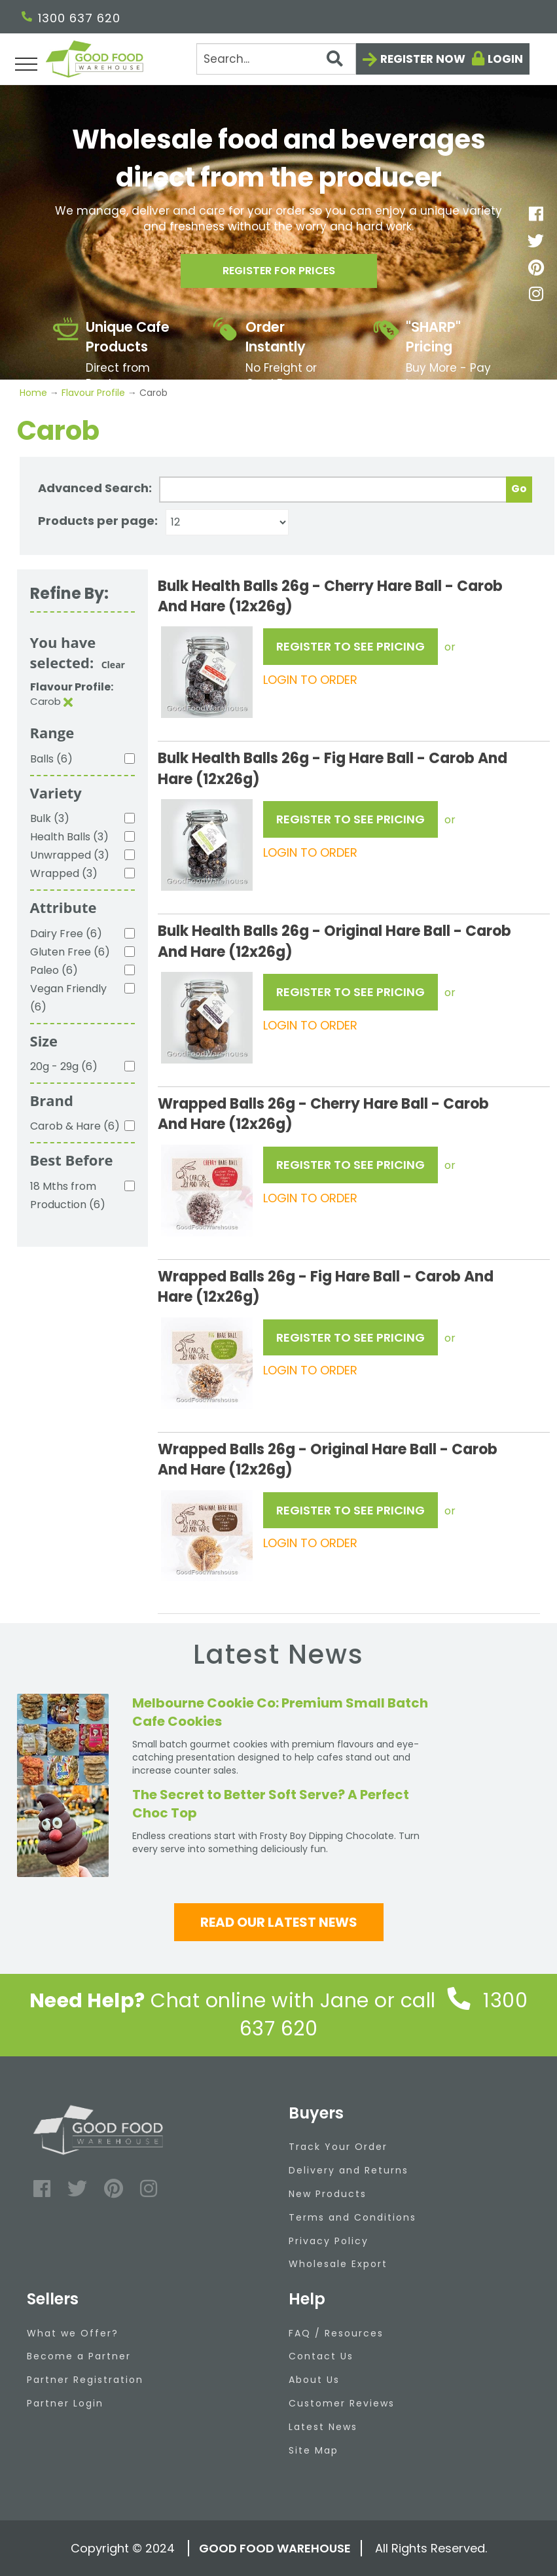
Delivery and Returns (348, 2170)
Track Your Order (338, 2146)
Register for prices (279, 274)
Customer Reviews (342, 2403)
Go (519, 488)
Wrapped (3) (64, 873)
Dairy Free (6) (66, 933)
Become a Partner (79, 2356)
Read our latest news (278, 1922)
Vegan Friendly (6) (68, 997)
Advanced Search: (95, 488)
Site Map (313, 2450)
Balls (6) (51, 758)
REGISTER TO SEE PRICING (350, 646)
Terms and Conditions (352, 2217)
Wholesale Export (338, 2263)
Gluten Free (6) (70, 951)
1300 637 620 (71, 18)
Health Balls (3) (69, 836)
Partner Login (65, 2403)
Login (505, 59)
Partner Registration (85, 2379)
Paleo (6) (54, 970)
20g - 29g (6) (64, 1066)
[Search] (276, 59)
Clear (113, 664)
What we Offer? (72, 2333)
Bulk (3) (49, 818)
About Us (314, 2379)
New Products (328, 2193)
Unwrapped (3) (69, 855)
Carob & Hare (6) (75, 1126)
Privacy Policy (328, 2240)
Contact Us (321, 2356)
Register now (422, 59)
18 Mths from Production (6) (67, 1195)
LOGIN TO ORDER (310, 679)
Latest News (323, 2426)
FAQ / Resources (336, 2333)
